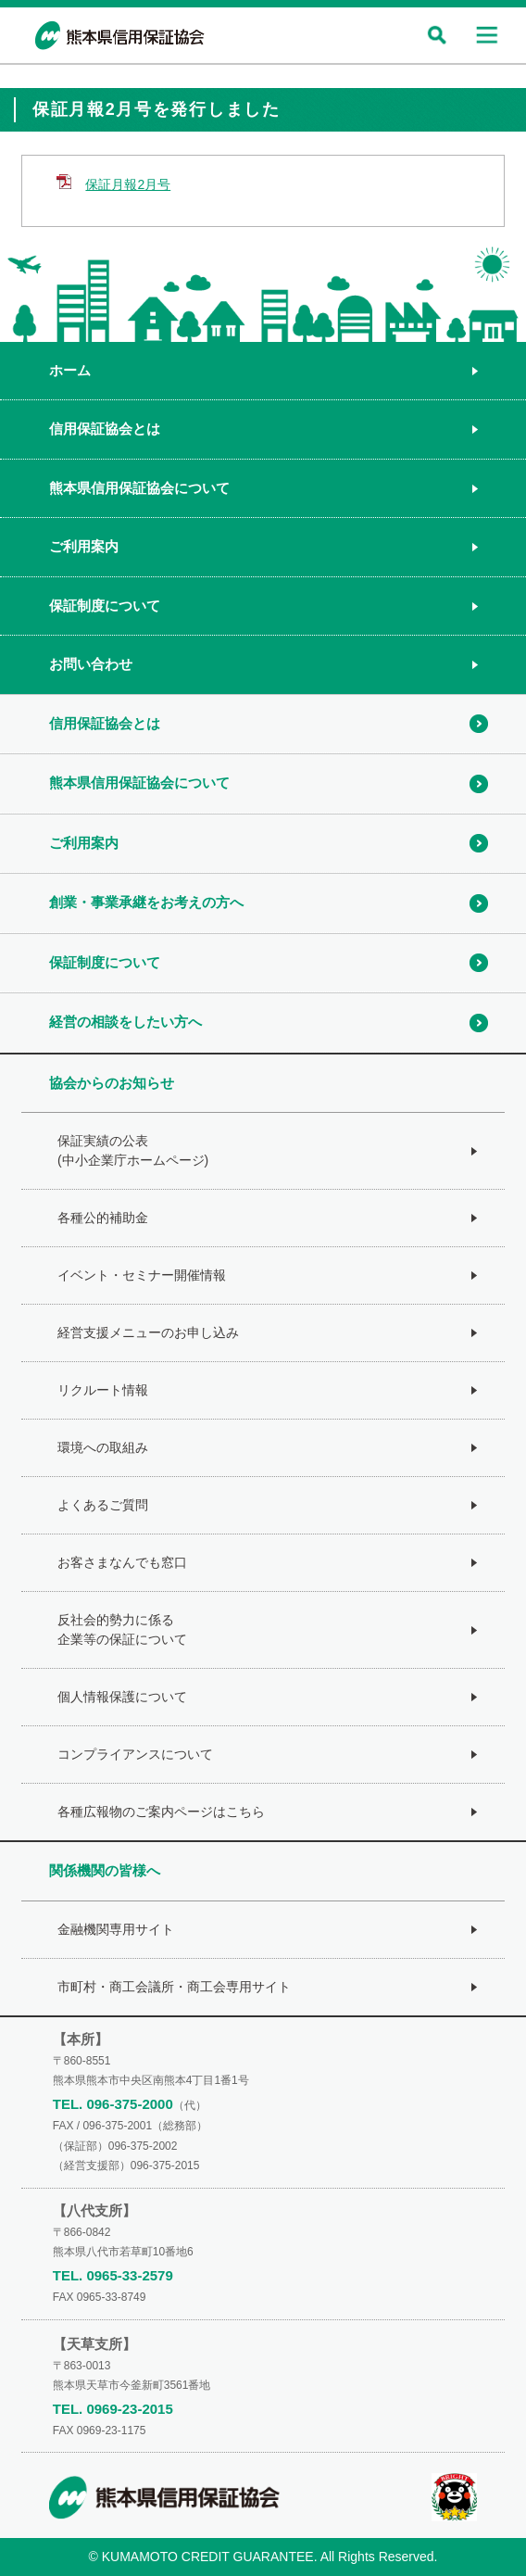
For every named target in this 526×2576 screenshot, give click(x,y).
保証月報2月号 (127, 184)
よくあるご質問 (102, 1504)
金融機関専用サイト (115, 1929)
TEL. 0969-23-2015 (113, 2409)
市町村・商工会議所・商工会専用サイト (174, 1986)
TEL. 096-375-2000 (113, 2104)
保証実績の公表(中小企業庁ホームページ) (132, 1150)
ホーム (70, 370)
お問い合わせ (90, 664)
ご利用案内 (84, 546)
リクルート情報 (102, 1390)
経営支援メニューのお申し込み (148, 1332)
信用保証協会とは (104, 428)
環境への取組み (102, 1447)
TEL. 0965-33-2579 (113, 2275)
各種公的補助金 (102, 1217)
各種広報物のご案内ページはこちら (161, 1811)
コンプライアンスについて (135, 1754)
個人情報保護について (122, 1696)
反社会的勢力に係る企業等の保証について (122, 1629)
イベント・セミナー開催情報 (141, 1275)
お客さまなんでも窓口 (122, 1562)
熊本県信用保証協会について (139, 488)
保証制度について (104, 605)
